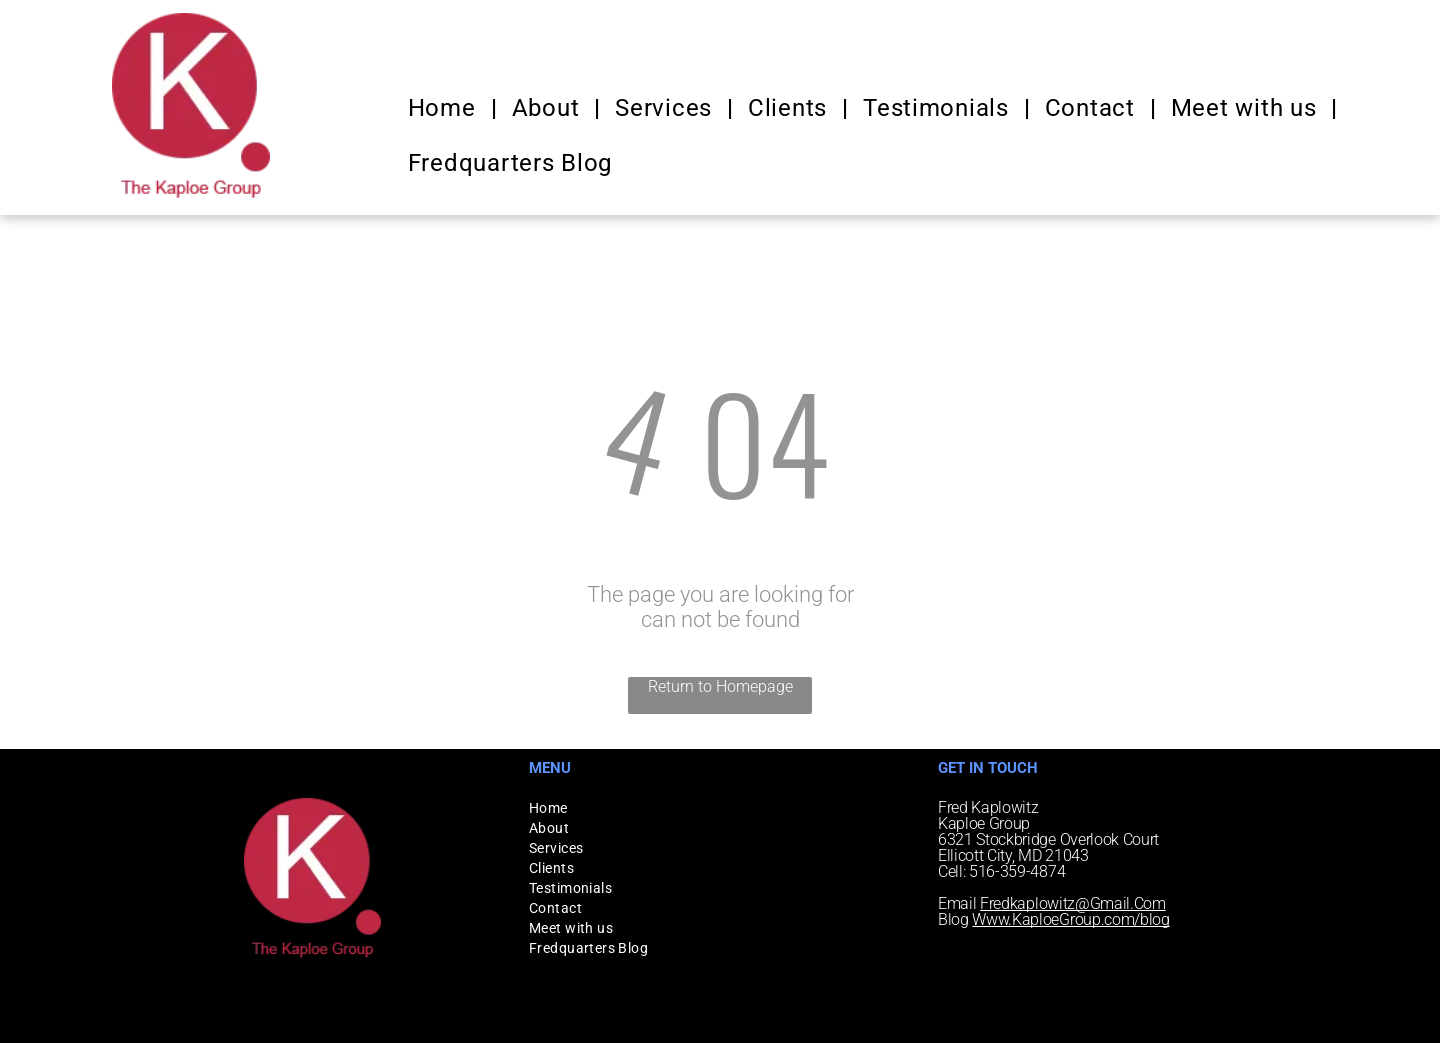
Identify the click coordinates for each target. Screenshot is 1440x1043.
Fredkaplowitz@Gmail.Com (1073, 903)
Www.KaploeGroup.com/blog (1070, 919)
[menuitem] (445, 108)
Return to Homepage (720, 686)
